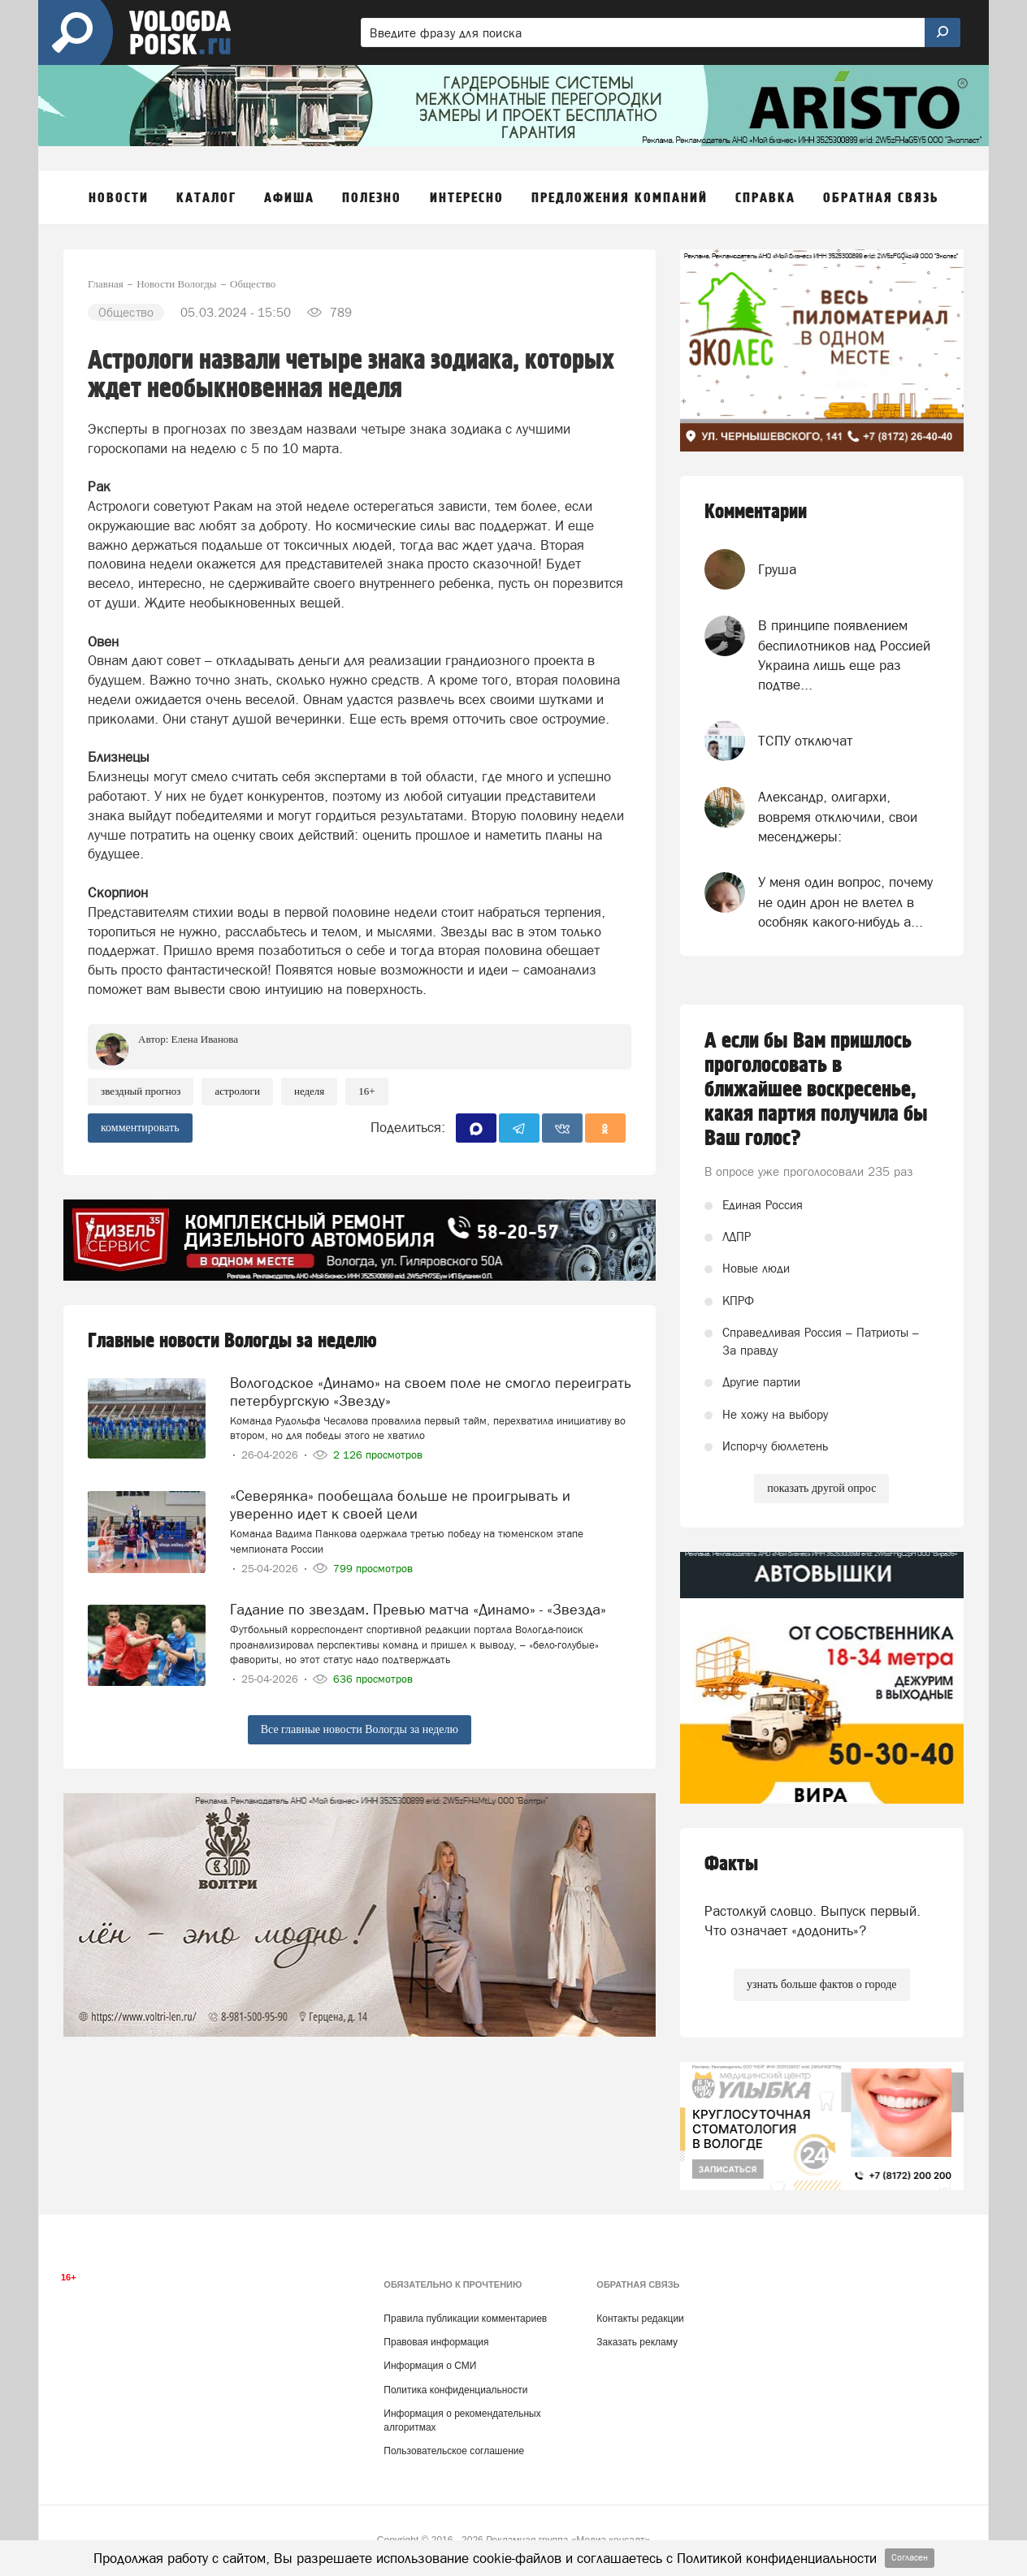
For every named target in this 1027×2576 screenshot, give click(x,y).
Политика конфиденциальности (455, 2390)
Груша (777, 569)
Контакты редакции (639, 2318)
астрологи (237, 1091)
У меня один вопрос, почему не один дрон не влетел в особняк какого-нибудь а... (845, 902)
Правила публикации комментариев (465, 2318)
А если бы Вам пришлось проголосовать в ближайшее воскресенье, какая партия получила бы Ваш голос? (816, 1090)
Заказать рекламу (637, 2342)
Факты (731, 1864)
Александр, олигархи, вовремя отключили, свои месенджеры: (837, 817)
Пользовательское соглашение (454, 2451)
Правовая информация (436, 2342)
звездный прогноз (140, 1091)
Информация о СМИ (430, 2365)
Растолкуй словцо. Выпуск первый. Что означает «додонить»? (812, 1920)
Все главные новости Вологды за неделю (359, 1729)
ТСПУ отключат (805, 741)
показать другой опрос (821, 1488)
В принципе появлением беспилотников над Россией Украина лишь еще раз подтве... (844, 655)
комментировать (140, 1128)
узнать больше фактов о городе (821, 1984)
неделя (309, 1091)
